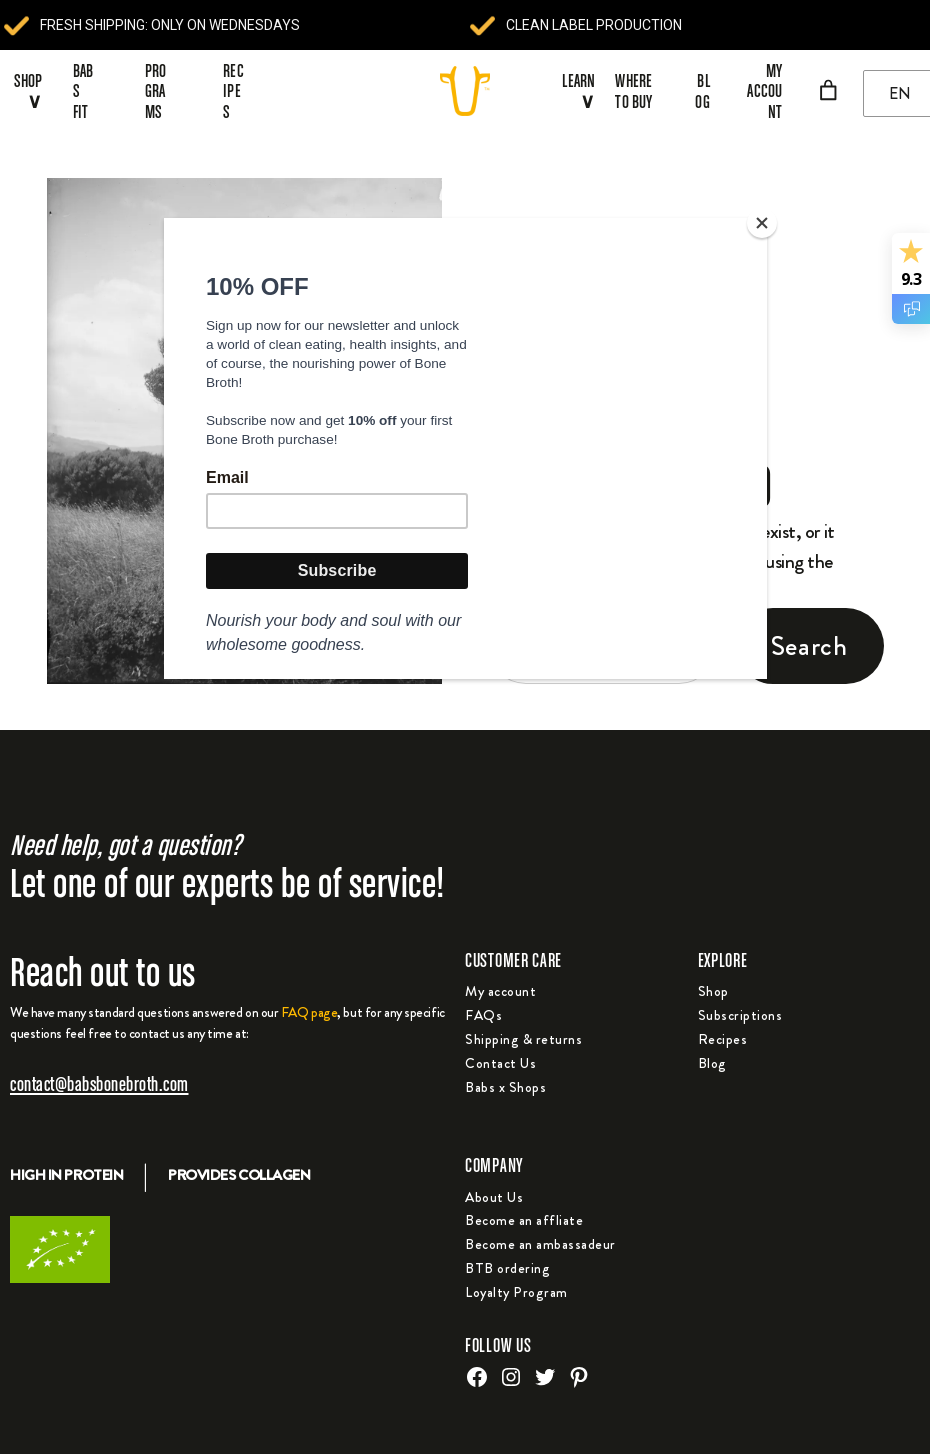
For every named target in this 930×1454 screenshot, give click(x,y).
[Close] (762, 223)
